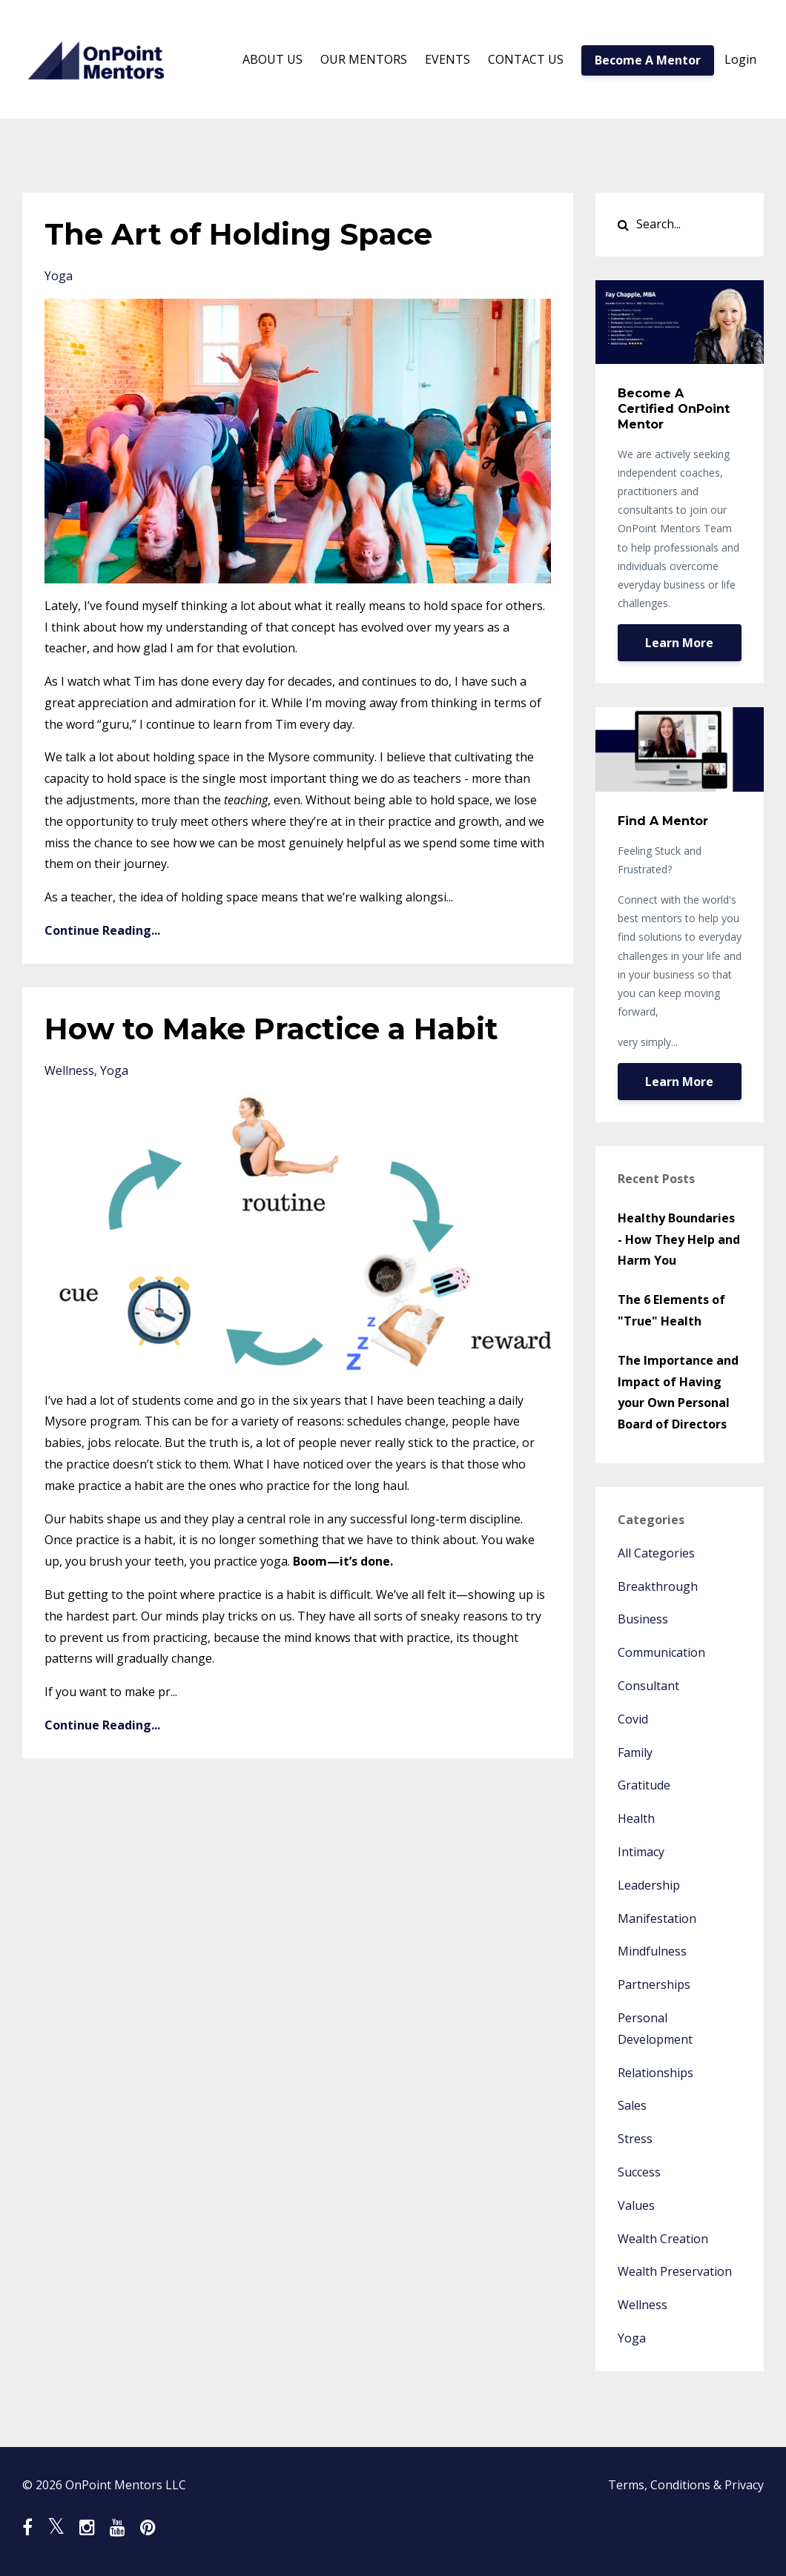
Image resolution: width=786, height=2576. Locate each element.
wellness (69, 1070)
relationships (655, 2073)
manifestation (657, 1918)
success (639, 2172)
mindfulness (652, 1951)
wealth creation (663, 2239)
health (636, 1818)
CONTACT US (526, 59)
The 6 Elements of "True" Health (671, 1310)
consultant (648, 1686)
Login (740, 59)
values (636, 2205)
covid (633, 1719)
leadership (649, 1885)
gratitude (644, 1785)
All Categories (656, 1553)
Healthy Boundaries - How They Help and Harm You (679, 1239)
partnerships (654, 1984)
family (635, 1752)
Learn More (679, 643)
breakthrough (658, 1586)
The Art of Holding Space (238, 234)
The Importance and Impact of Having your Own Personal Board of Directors (678, 1392)
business (643, 1619)
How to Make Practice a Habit (271, 1028)
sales (632, 2105)
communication (661, 1652)
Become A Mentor (648, 60)
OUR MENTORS (363, 59)
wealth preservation (675, 2271)
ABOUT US (272, 59)
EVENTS (447, 59)
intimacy (641, 1852)
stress (635, 2138)
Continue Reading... (102, 930)
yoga (58, 276)
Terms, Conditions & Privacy (686, 2485)
